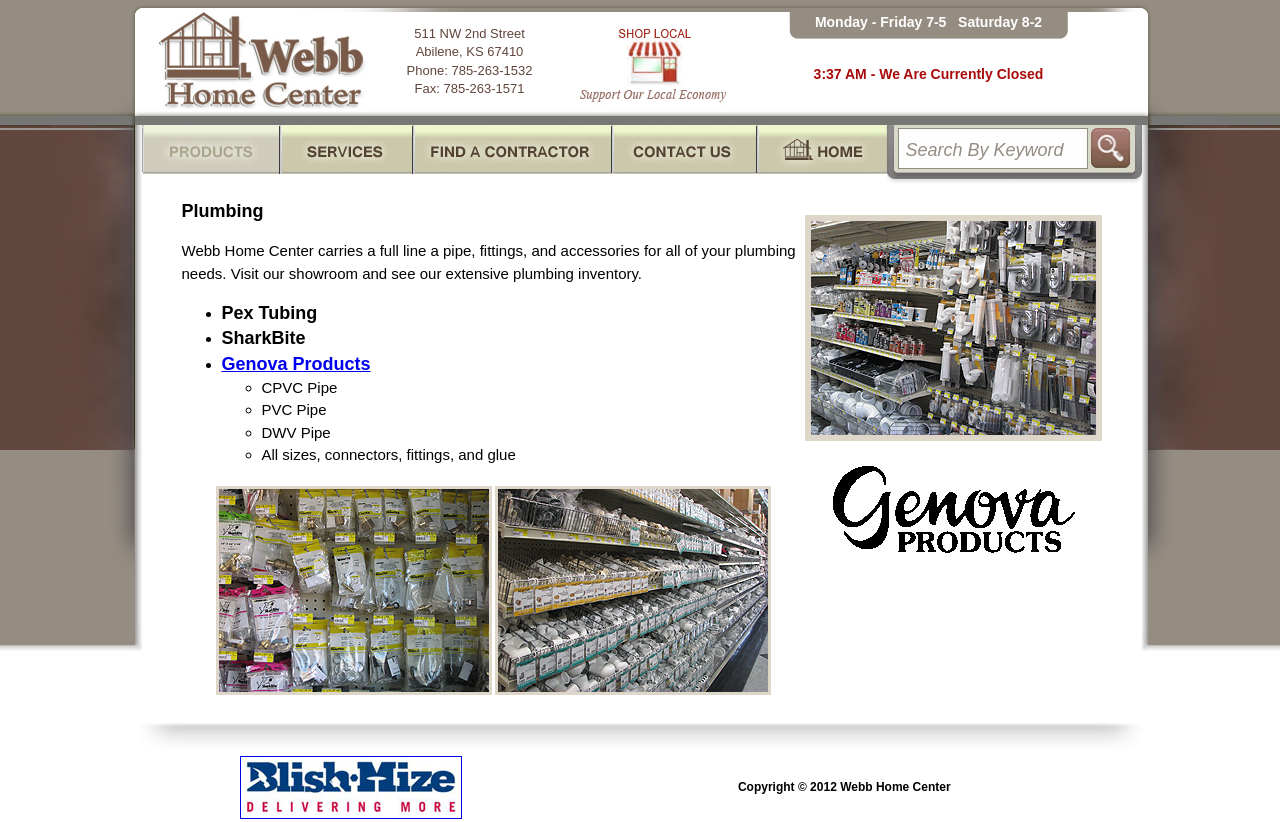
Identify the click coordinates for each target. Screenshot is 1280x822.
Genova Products (296, 364)
